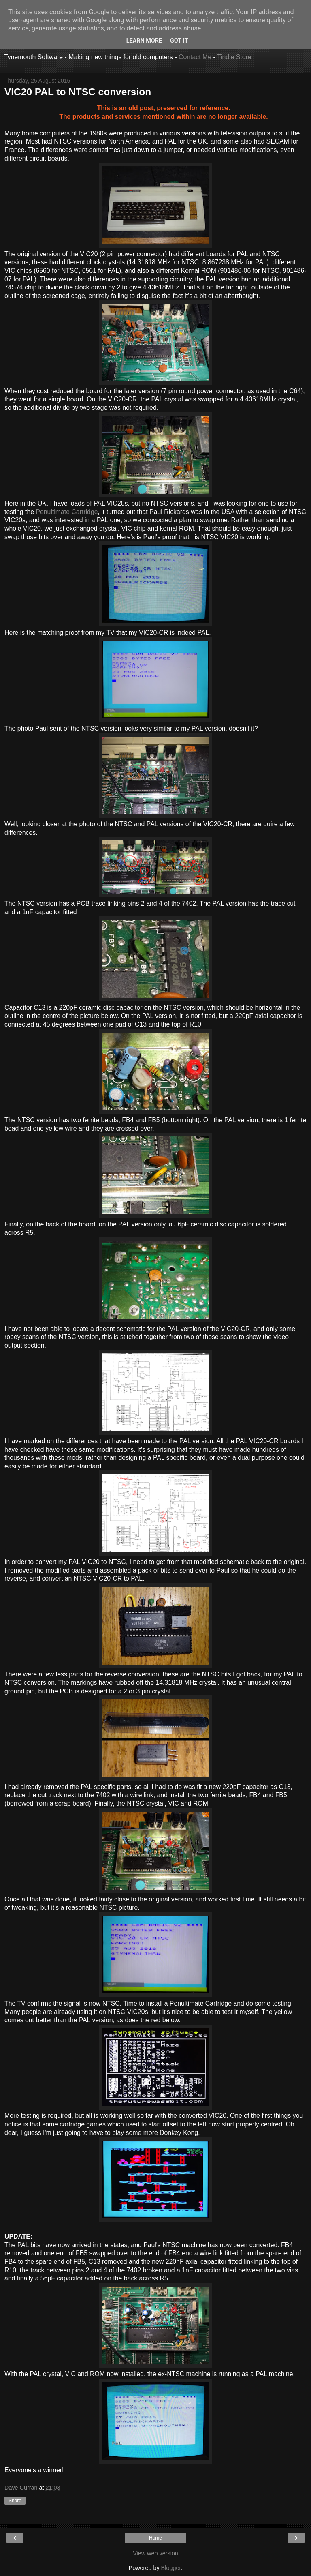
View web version (155, 2553)
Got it (179, 40)
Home (155, 2538)
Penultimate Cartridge (67, 511)
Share (15, 2500)
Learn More (144, 40)
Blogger (171, 2568)
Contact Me (195, 57)
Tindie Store (234, 57)
